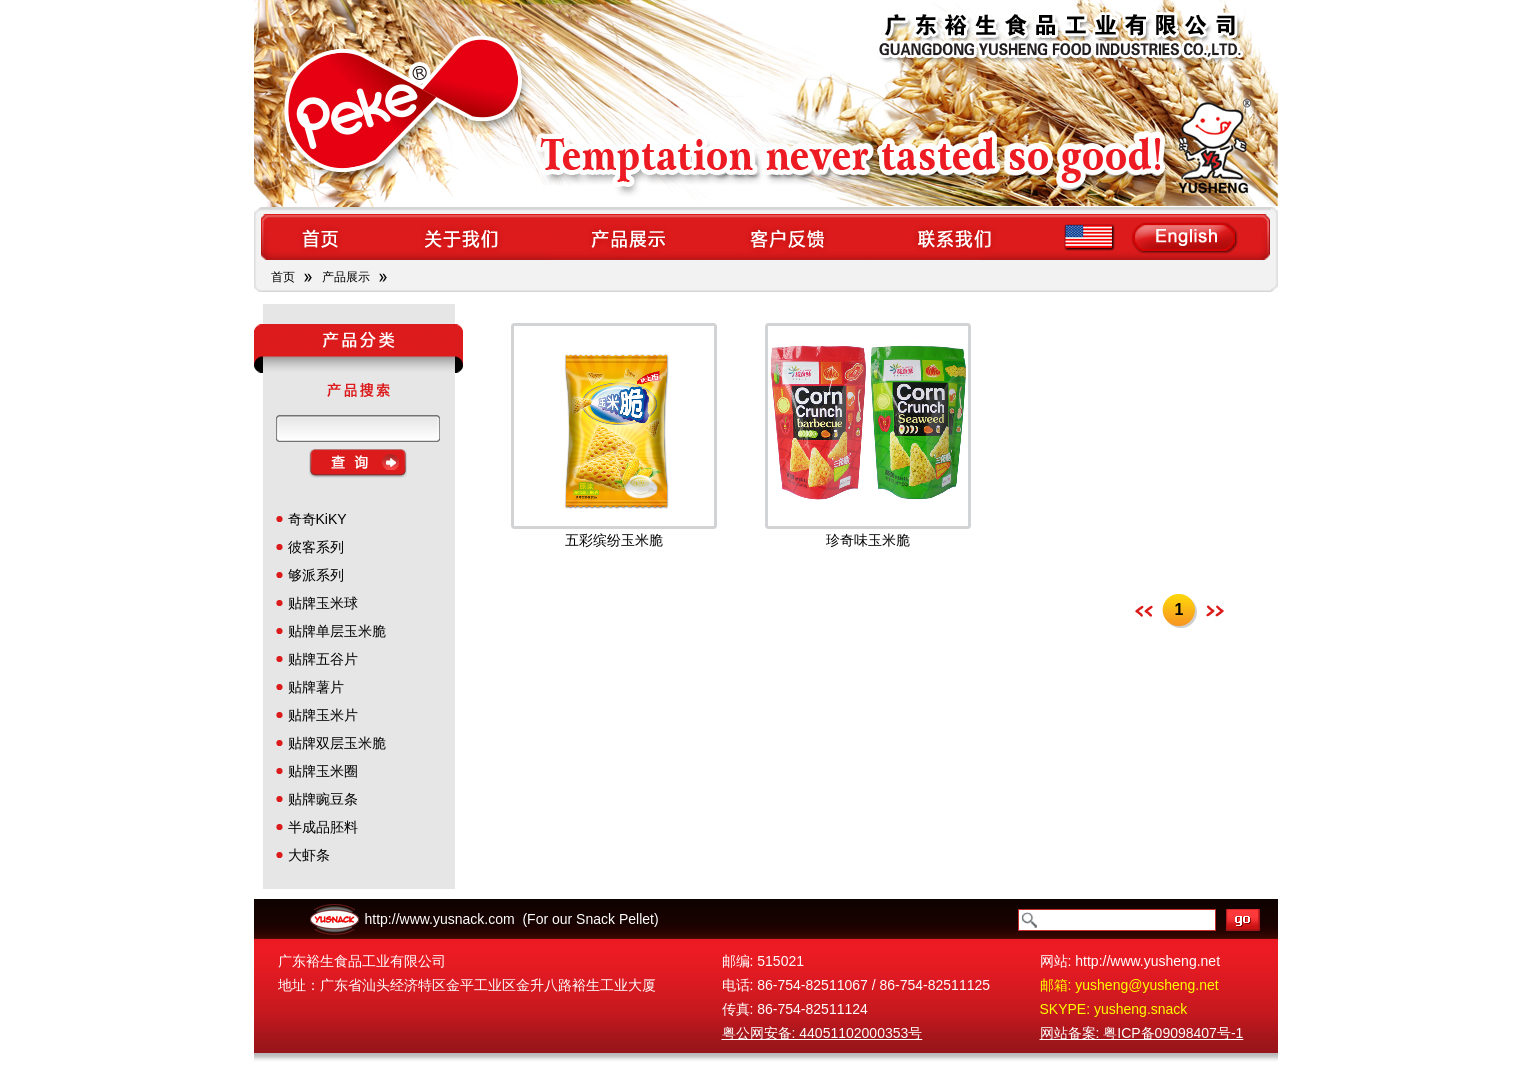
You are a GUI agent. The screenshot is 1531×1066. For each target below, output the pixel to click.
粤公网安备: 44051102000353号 (822, 1033)
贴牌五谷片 (323, 659)
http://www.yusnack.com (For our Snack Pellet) (512, 919)
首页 (283, 277)
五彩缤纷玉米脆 (614, 540)
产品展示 (346, 277)
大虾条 (309, 855)
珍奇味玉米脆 (868, 540)
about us (461, 237)
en (1154, 237)
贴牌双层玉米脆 (337, 743)
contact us (956, 237)
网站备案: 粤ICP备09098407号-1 (1142, 1033)
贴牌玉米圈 (323, 771)
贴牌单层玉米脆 (337, 631)
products (626, 237)
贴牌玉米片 (323, 715)
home (320, 237)
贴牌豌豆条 (323, 799)
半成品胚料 (323, 827)
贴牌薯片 (316, 687)
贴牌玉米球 (323, 603)
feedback (791, 237)
